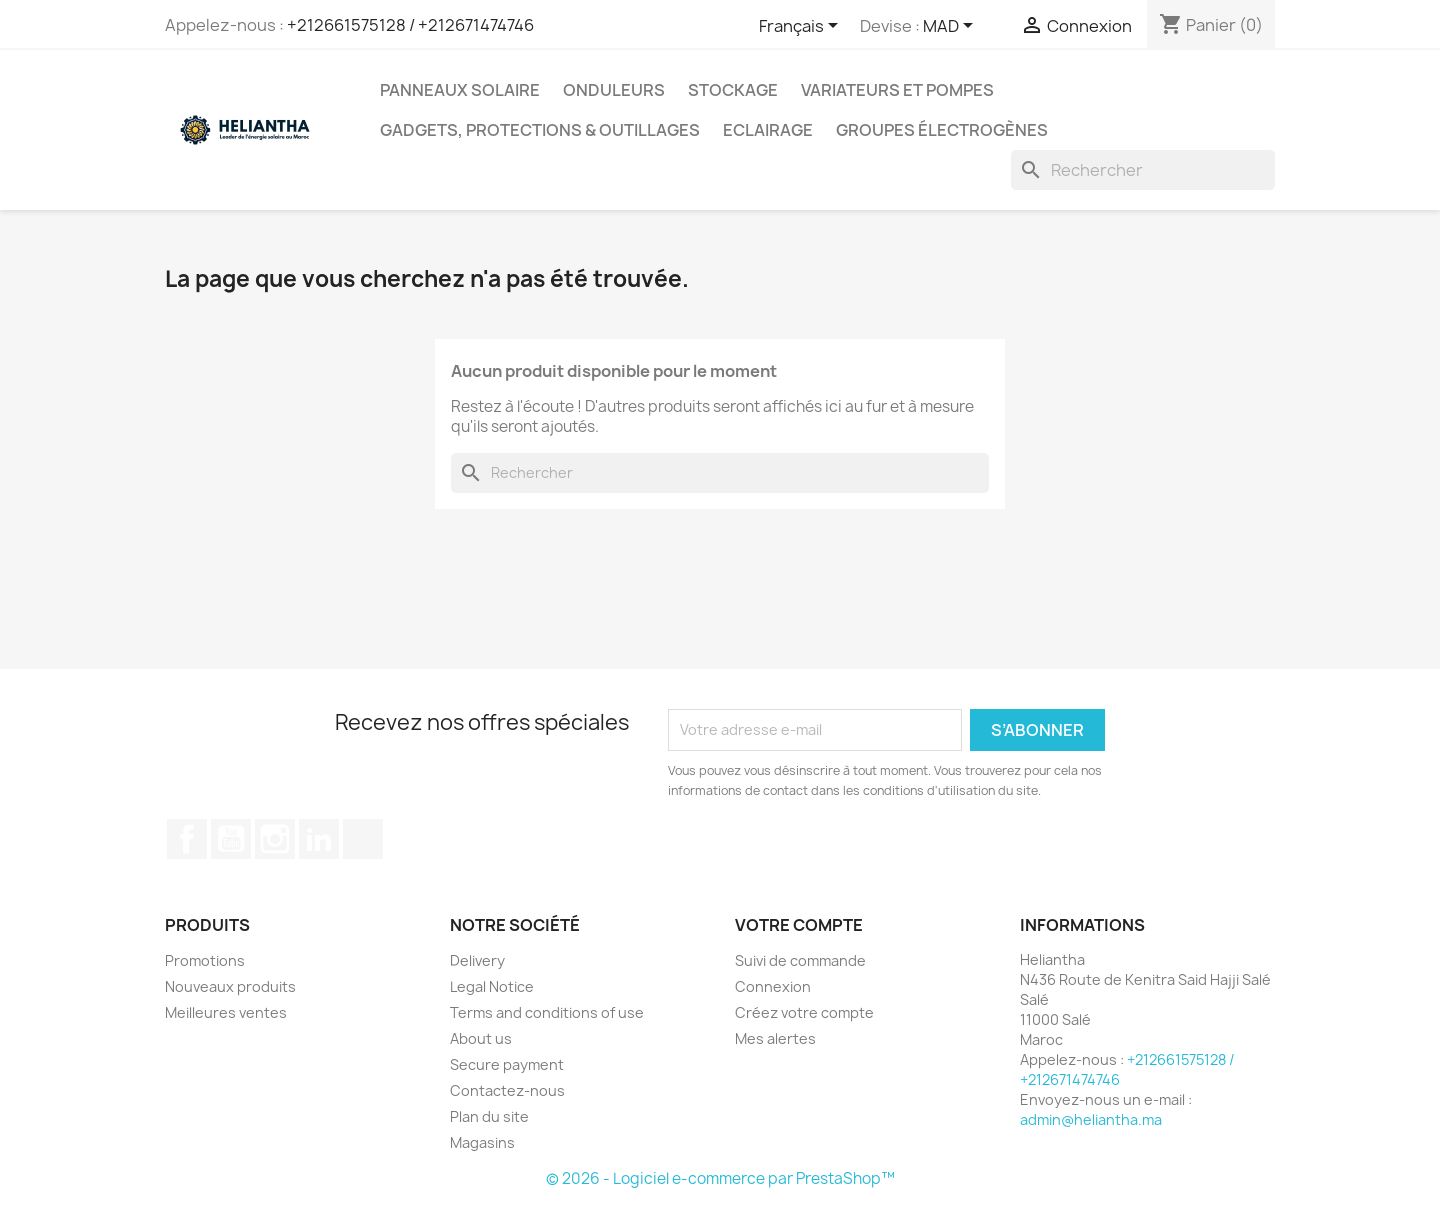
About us (481, 1038)
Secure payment (507, 1064)
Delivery (477, 960)
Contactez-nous (507, 1090)
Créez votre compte (804, 1012)
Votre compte (799, 925)
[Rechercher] (1143, 170)
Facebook (187, 839)
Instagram (275, 839)
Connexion (773, 986)
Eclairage (768, 130)
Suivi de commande (800, 960)
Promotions (205, 960)
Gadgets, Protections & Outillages (540, 130)
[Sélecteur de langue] (802, 27)
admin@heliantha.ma (1091, 1119)
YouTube (231, 839)
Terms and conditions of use (547, 1012)
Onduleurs (614, 90)
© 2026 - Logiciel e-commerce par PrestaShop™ (720, 1178)
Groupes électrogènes (942, 130)
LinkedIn (319, 839)
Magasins (482, 1142)
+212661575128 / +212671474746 (410, 25)
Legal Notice (492, 986)
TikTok (363, 839)
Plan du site (489, 1116)
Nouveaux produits (230, 986)
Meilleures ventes (226, 1012)
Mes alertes (775, 1038)
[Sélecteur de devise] (951, 27)
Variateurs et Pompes (897, 90)
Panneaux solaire (460, 90)
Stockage (733, 90)
